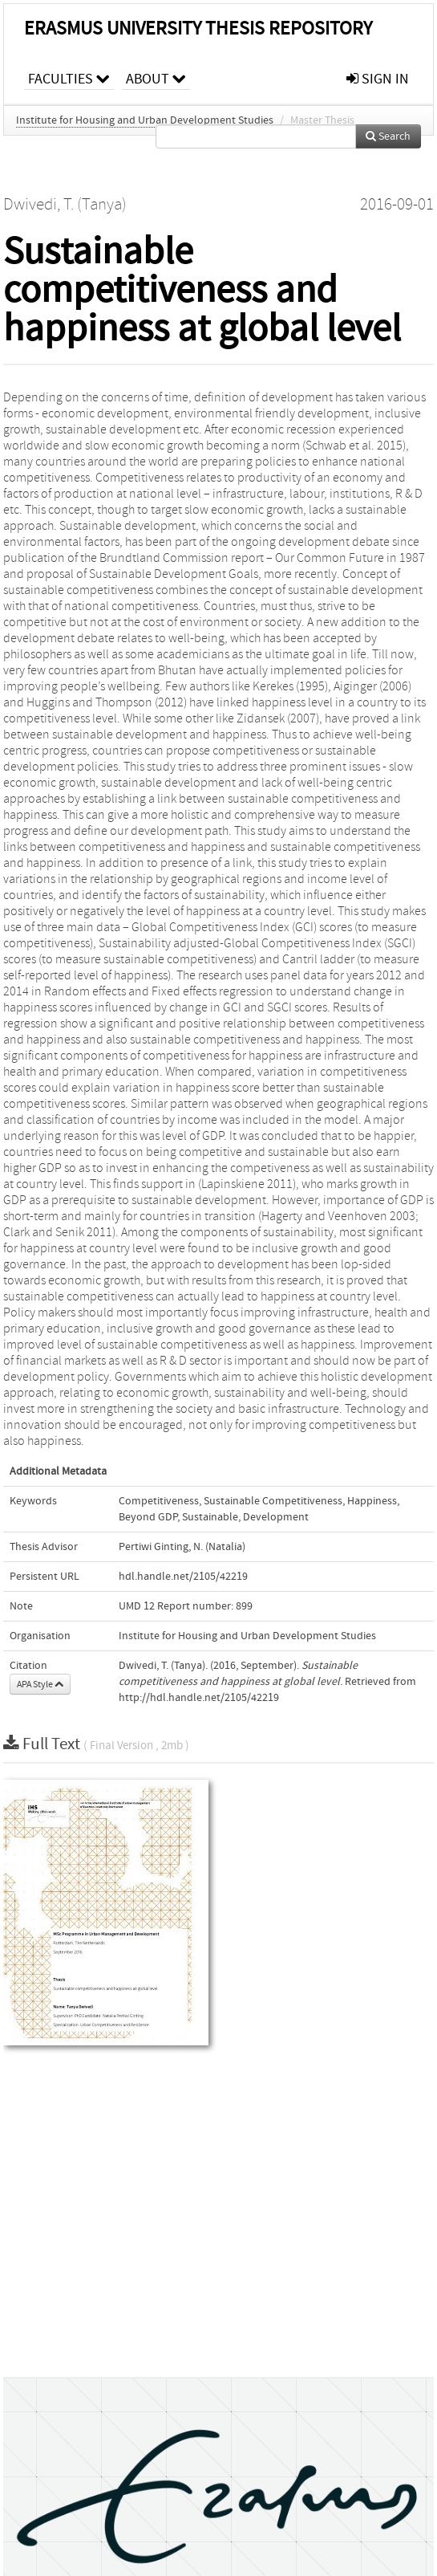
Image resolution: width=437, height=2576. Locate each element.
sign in (377, 79)
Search (388, 136)
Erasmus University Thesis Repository (198, 28)
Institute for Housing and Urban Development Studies (144, 120)
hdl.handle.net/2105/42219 (183, 1576)
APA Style (40, 1684)
